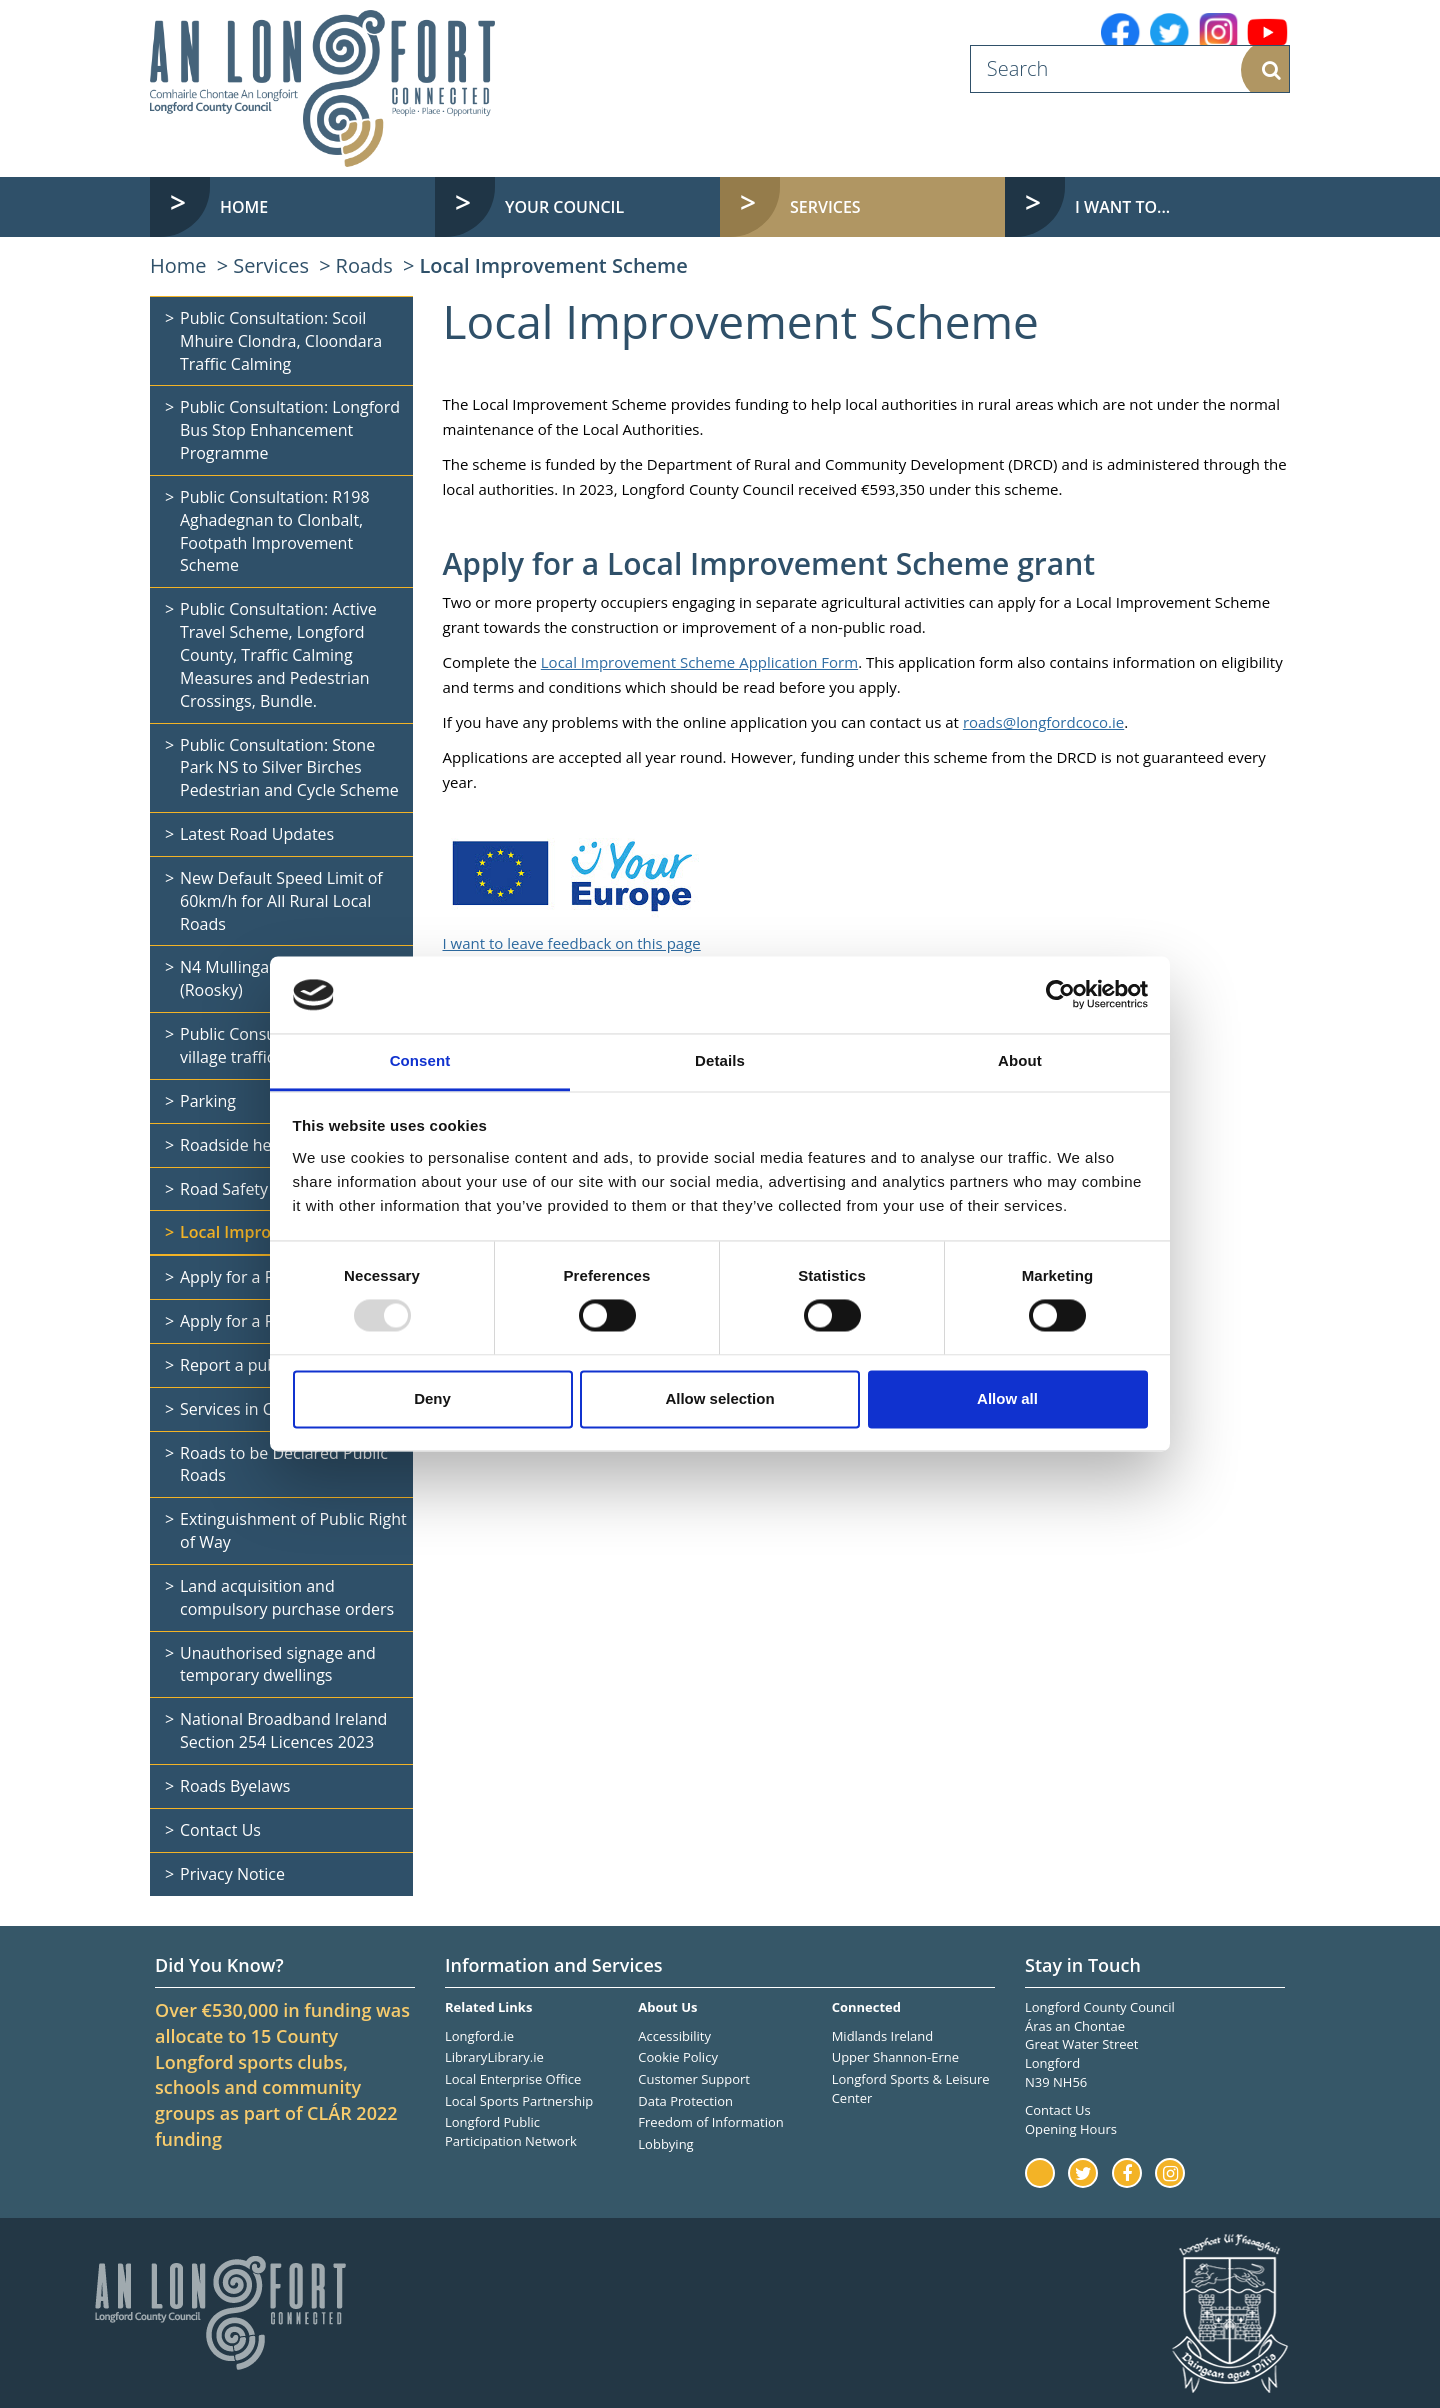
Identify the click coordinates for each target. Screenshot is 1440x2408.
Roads (364, 265)
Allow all (1007, 1398)
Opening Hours (1071, 2129)
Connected (866, 2007)
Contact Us (1058, 2110)
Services (271, 265)
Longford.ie (479, 2036)
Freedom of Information (710, 2122)
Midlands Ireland (883, 2036)
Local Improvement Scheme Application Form (699, 662)
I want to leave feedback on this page (572, 943)
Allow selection (719, 1398)
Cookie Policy (678, 2057)
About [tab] (1020, 1060)
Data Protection (685, 2101)
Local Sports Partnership (519, 2101)
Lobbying (665, 2144)
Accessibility (674, 2036)
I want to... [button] (1122, 207)
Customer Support (694, 2079)
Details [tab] (720, 1060)
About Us (667, 2007)
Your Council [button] (564, 207)
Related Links (488, 2007)
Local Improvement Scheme (553, 265)
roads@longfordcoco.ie (1043, 722)
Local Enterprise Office (513, 2079)
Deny (432, 1398)
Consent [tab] (420, 1060)
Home (244, 207)
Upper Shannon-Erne (895, 2057)
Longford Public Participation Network (511, 2131)
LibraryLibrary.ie (494, 2057)
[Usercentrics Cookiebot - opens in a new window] (1060, 995)
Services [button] (825, 207)
